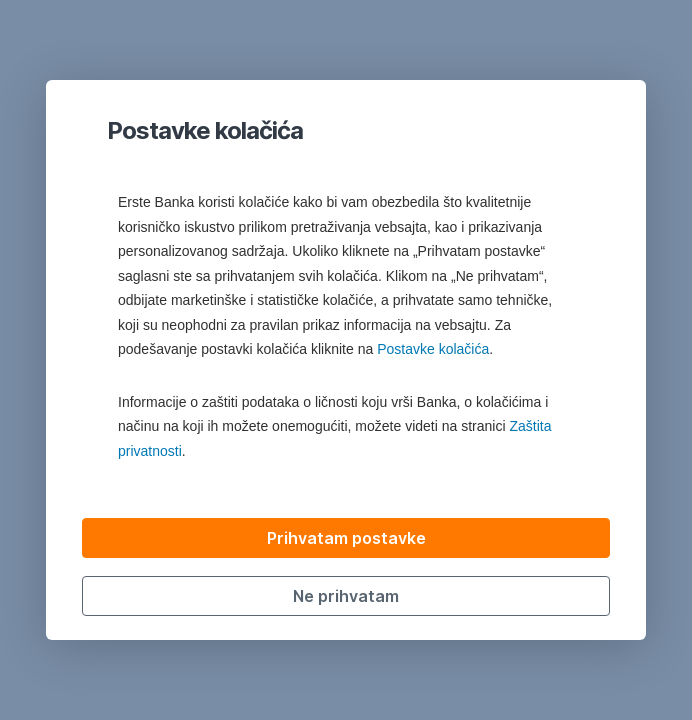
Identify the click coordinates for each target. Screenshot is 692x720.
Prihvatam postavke (346, 538)
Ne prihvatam (346, 596)
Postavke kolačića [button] (433, 349)
